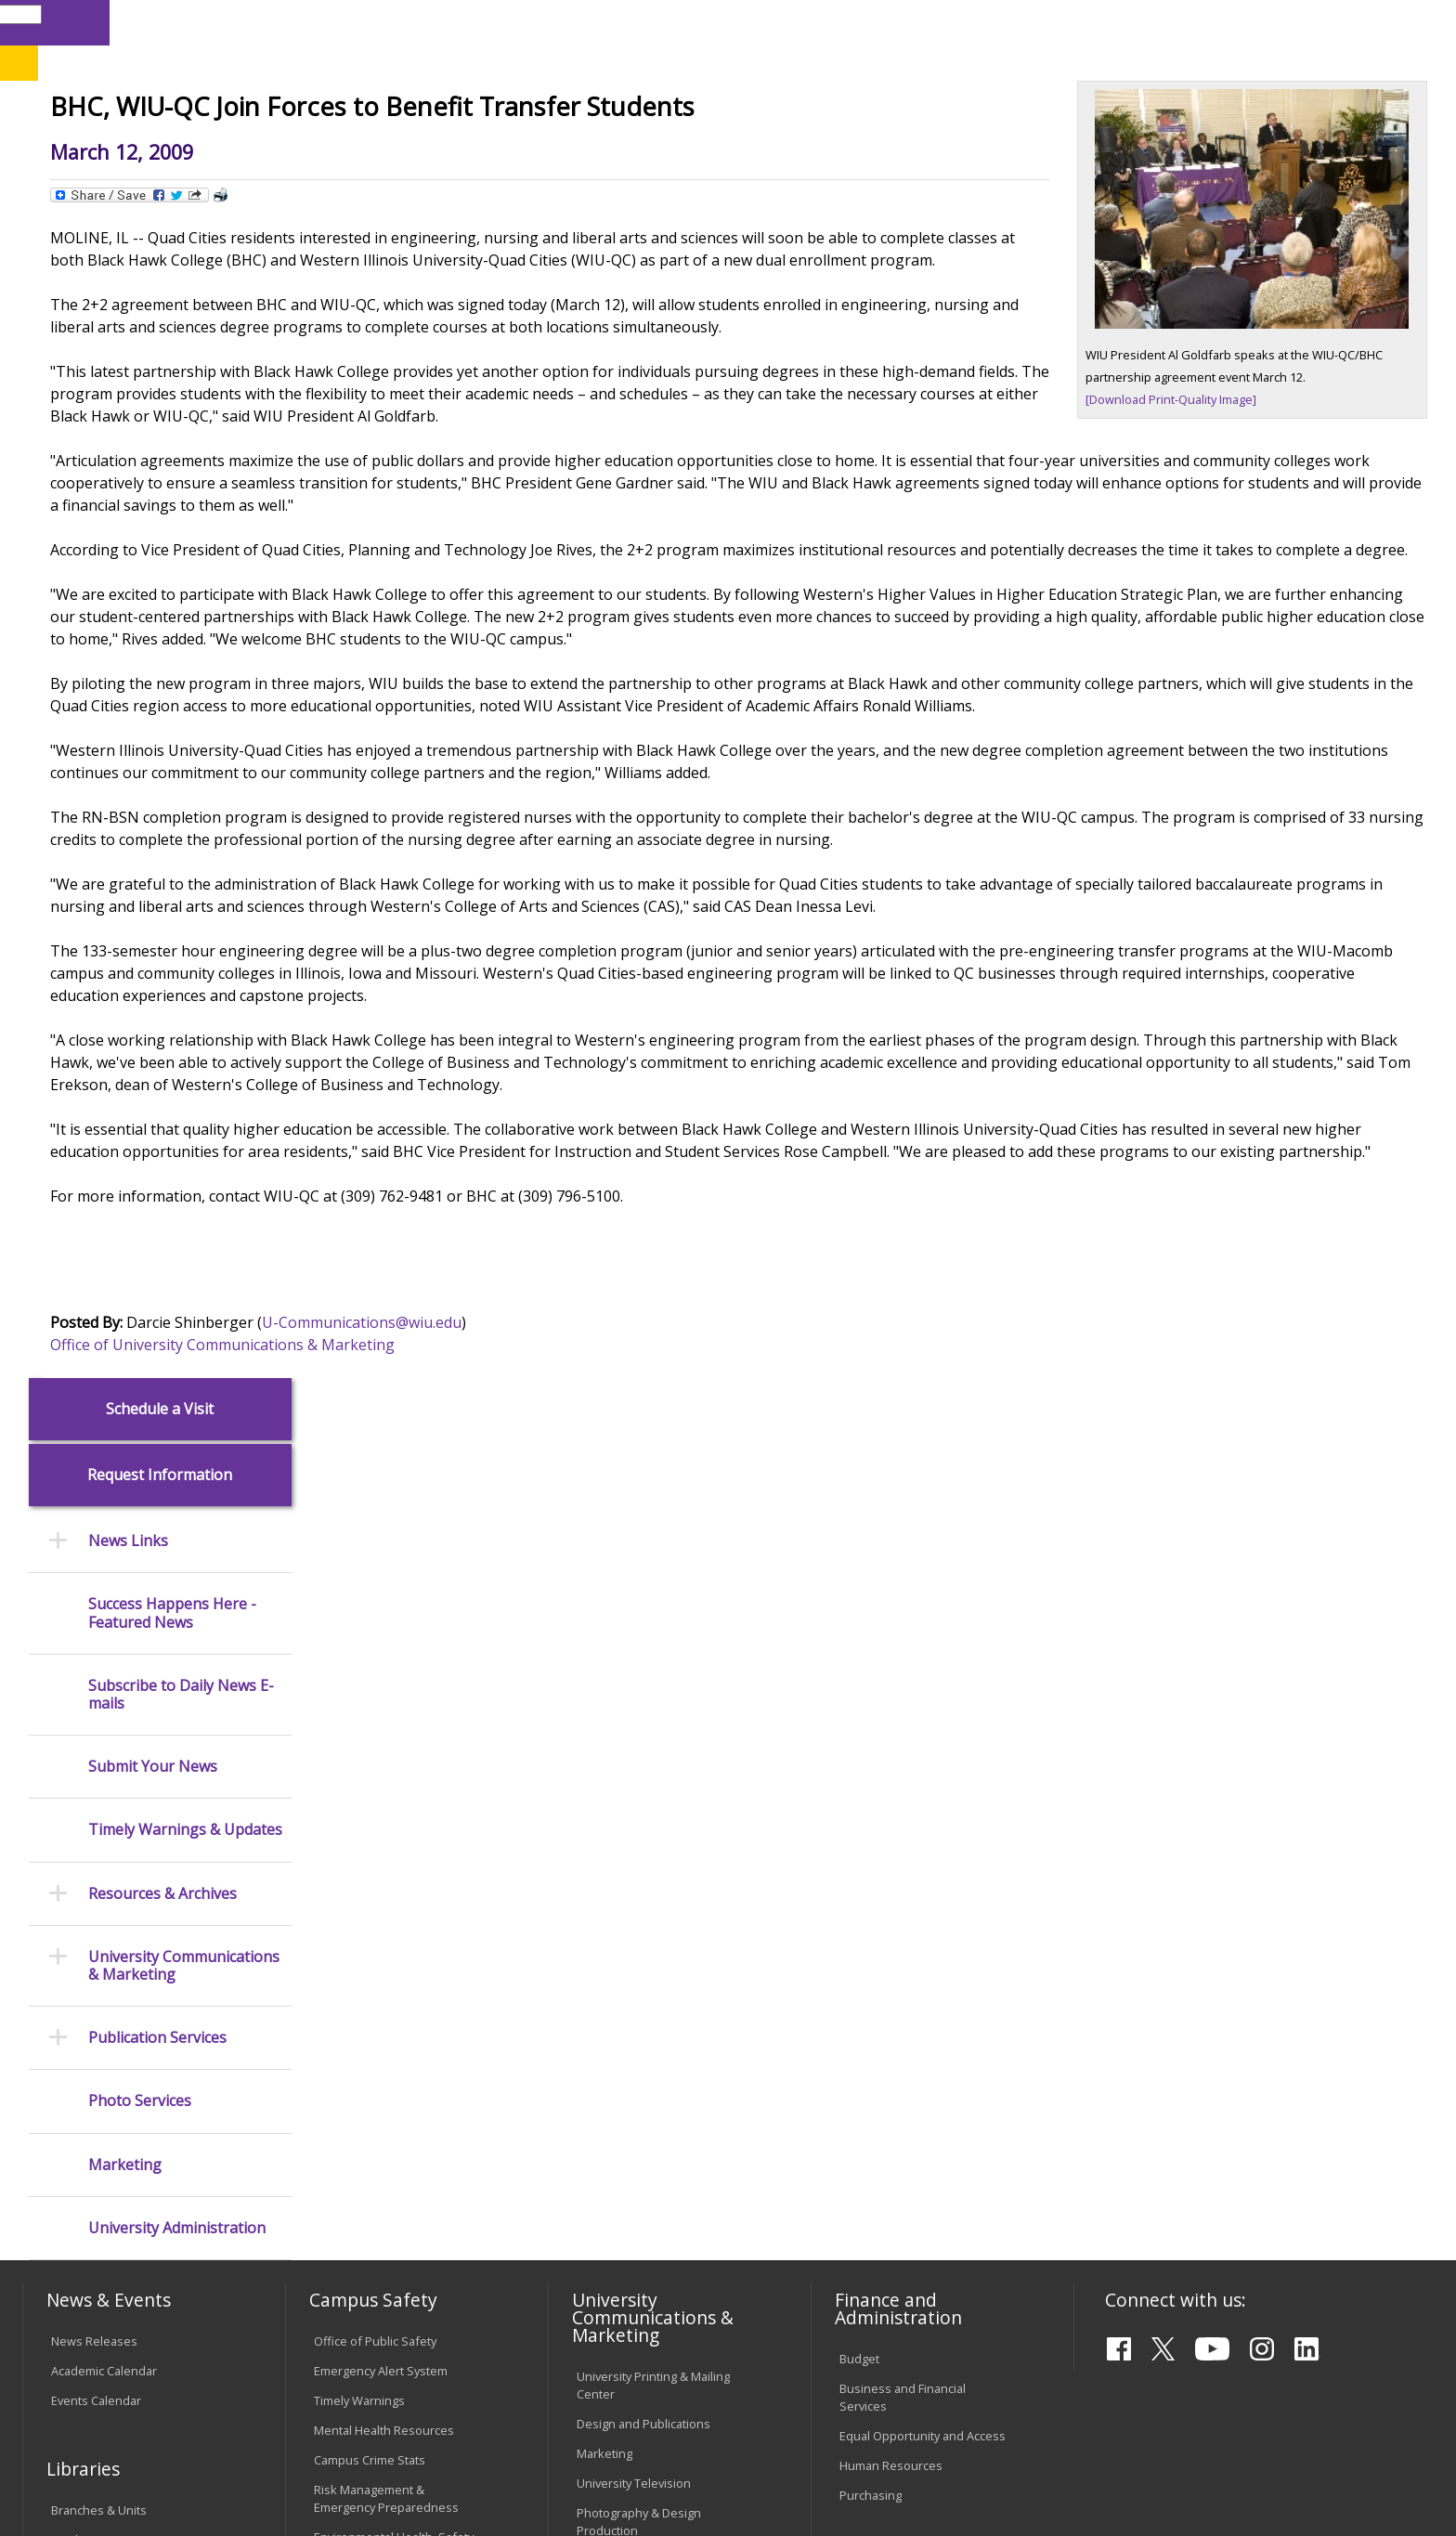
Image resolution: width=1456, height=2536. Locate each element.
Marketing (125, 1004)
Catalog (71, 1905)
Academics (281, 148)
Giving (818, 148)
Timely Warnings (359, 1766)
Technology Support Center (390, 2137)
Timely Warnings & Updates (185, 670)
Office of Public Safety (375, 1706)
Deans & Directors (890, 2030)
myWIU (1097, 22)
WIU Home (355, 190)
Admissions (411, 148)
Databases (80, 1935)
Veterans (422, 2384)
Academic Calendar (104, 1736)
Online (536, 110)
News (422, 190)
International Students (287, 22)
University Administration (177, 1067)
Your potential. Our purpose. (215, 110)
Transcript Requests (107, 2093)
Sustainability (320, 2384)
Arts (618, 148)
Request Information (159, 315)
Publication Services (157, 878)
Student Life (935, 148)
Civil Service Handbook (640, 2190)
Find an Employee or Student (919, 1971)
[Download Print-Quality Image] (1171, 535)
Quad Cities (454, 110)
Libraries (771, 22)
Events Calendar (96, 1766)
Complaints (608, 2267)
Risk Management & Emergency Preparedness (386, 1864)
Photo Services (139, 941)
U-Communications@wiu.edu (617, 1570)
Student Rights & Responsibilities (623, 2229)
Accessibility (97, 2384)
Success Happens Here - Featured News (172, 453)
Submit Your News (152, 607)
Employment (205, 2384)
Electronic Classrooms (375, 2078)
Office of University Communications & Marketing (478, 1592)
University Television (634, 1848)
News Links (128, 381)
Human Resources (890, 1831)
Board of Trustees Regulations (662, 2083)
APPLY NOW (1268, 63)
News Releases (94, 1706)
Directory (958, 22)
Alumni (529, 148)
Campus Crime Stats (369, 1825)
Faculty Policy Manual (634, 2113)
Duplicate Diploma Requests (129, 2122)
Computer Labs (356, 2048)
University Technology (375, 2167)
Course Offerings (863, 22)
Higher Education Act (634, 1926)
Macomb (365, 110)
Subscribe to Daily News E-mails (181, 534)
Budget (859, 1724)
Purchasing (870, 1861)
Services (74, 1965)
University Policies (627, 2054)
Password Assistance (373, 2108)
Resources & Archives (162, 733)
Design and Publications (643, 1790)
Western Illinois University (300, 80)
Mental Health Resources (384, 1796)
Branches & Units (99, 1875)
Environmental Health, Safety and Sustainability (394, 1911)
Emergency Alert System (381, 1736)
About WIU (154, 148)
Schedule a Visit (160, 248)
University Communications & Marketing (184, 805)
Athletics (714, 148)
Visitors (180, 22)
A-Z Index (1030, 22)
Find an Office (877, 2001)
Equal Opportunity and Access (922, 1801)
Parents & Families (86, 22)
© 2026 (76, 2470)
